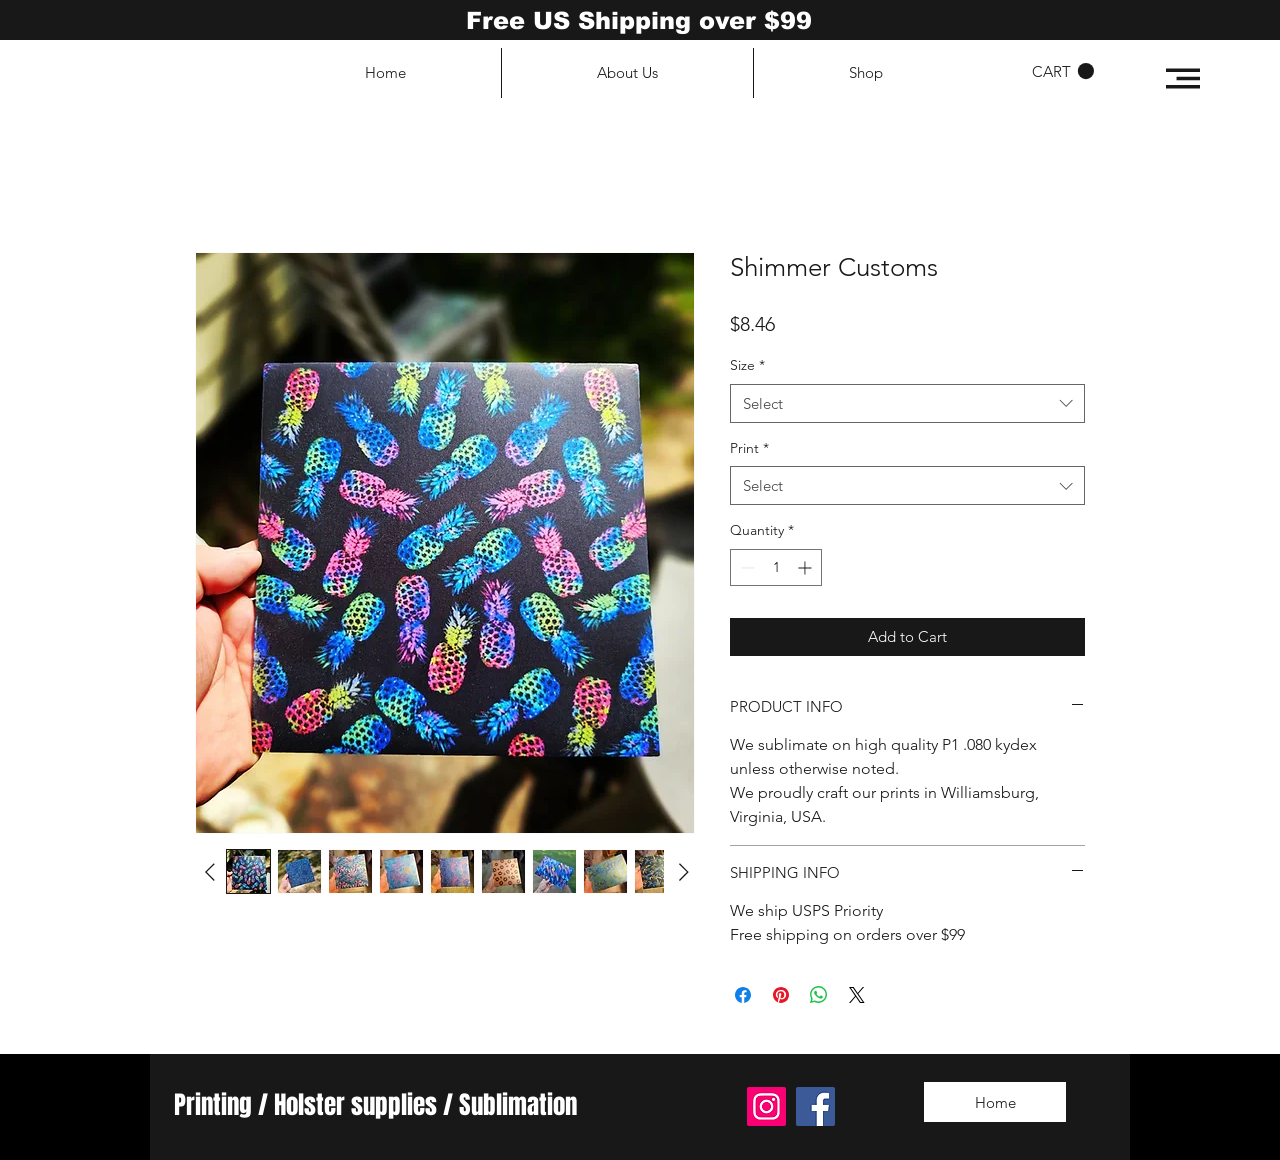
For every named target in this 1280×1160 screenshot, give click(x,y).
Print (749, 448)
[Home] (995, 1102)
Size (747, 365)
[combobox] (907, 403)
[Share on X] (857, 995)
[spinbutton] (776, 567)
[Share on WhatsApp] (819, 995)
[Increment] (806, 567)
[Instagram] (766, 1106)
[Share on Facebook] (743, 995)
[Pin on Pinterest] (781, 995)
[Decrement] (745, 567)
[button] (1183, 78)
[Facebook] (815, 1106)
